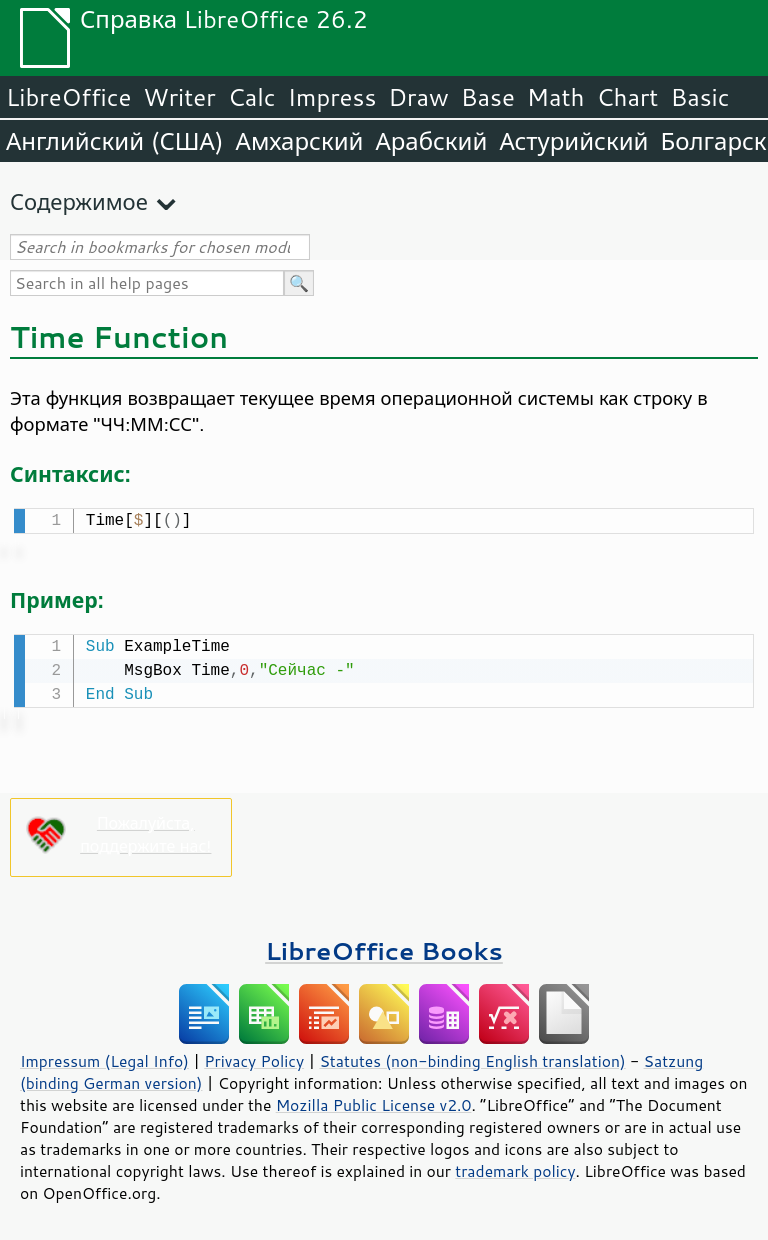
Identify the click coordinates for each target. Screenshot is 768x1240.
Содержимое (79, 201)
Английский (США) (115, 141)
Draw (418, 97)
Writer (179, 97)
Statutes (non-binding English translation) (472, 1057)
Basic (699, 97)
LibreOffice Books (384, 946)
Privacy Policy (254, 1057)
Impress (332, 97)
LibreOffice (68, 97)
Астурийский (573, 141)
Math (556, 97)
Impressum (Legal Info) (104, 1057)
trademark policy (515, 1167)
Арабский (431, 141)
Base (488, 97)
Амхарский (300, 141)
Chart (627, 97)
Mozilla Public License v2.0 (374, 1101)
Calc (252, 97)
